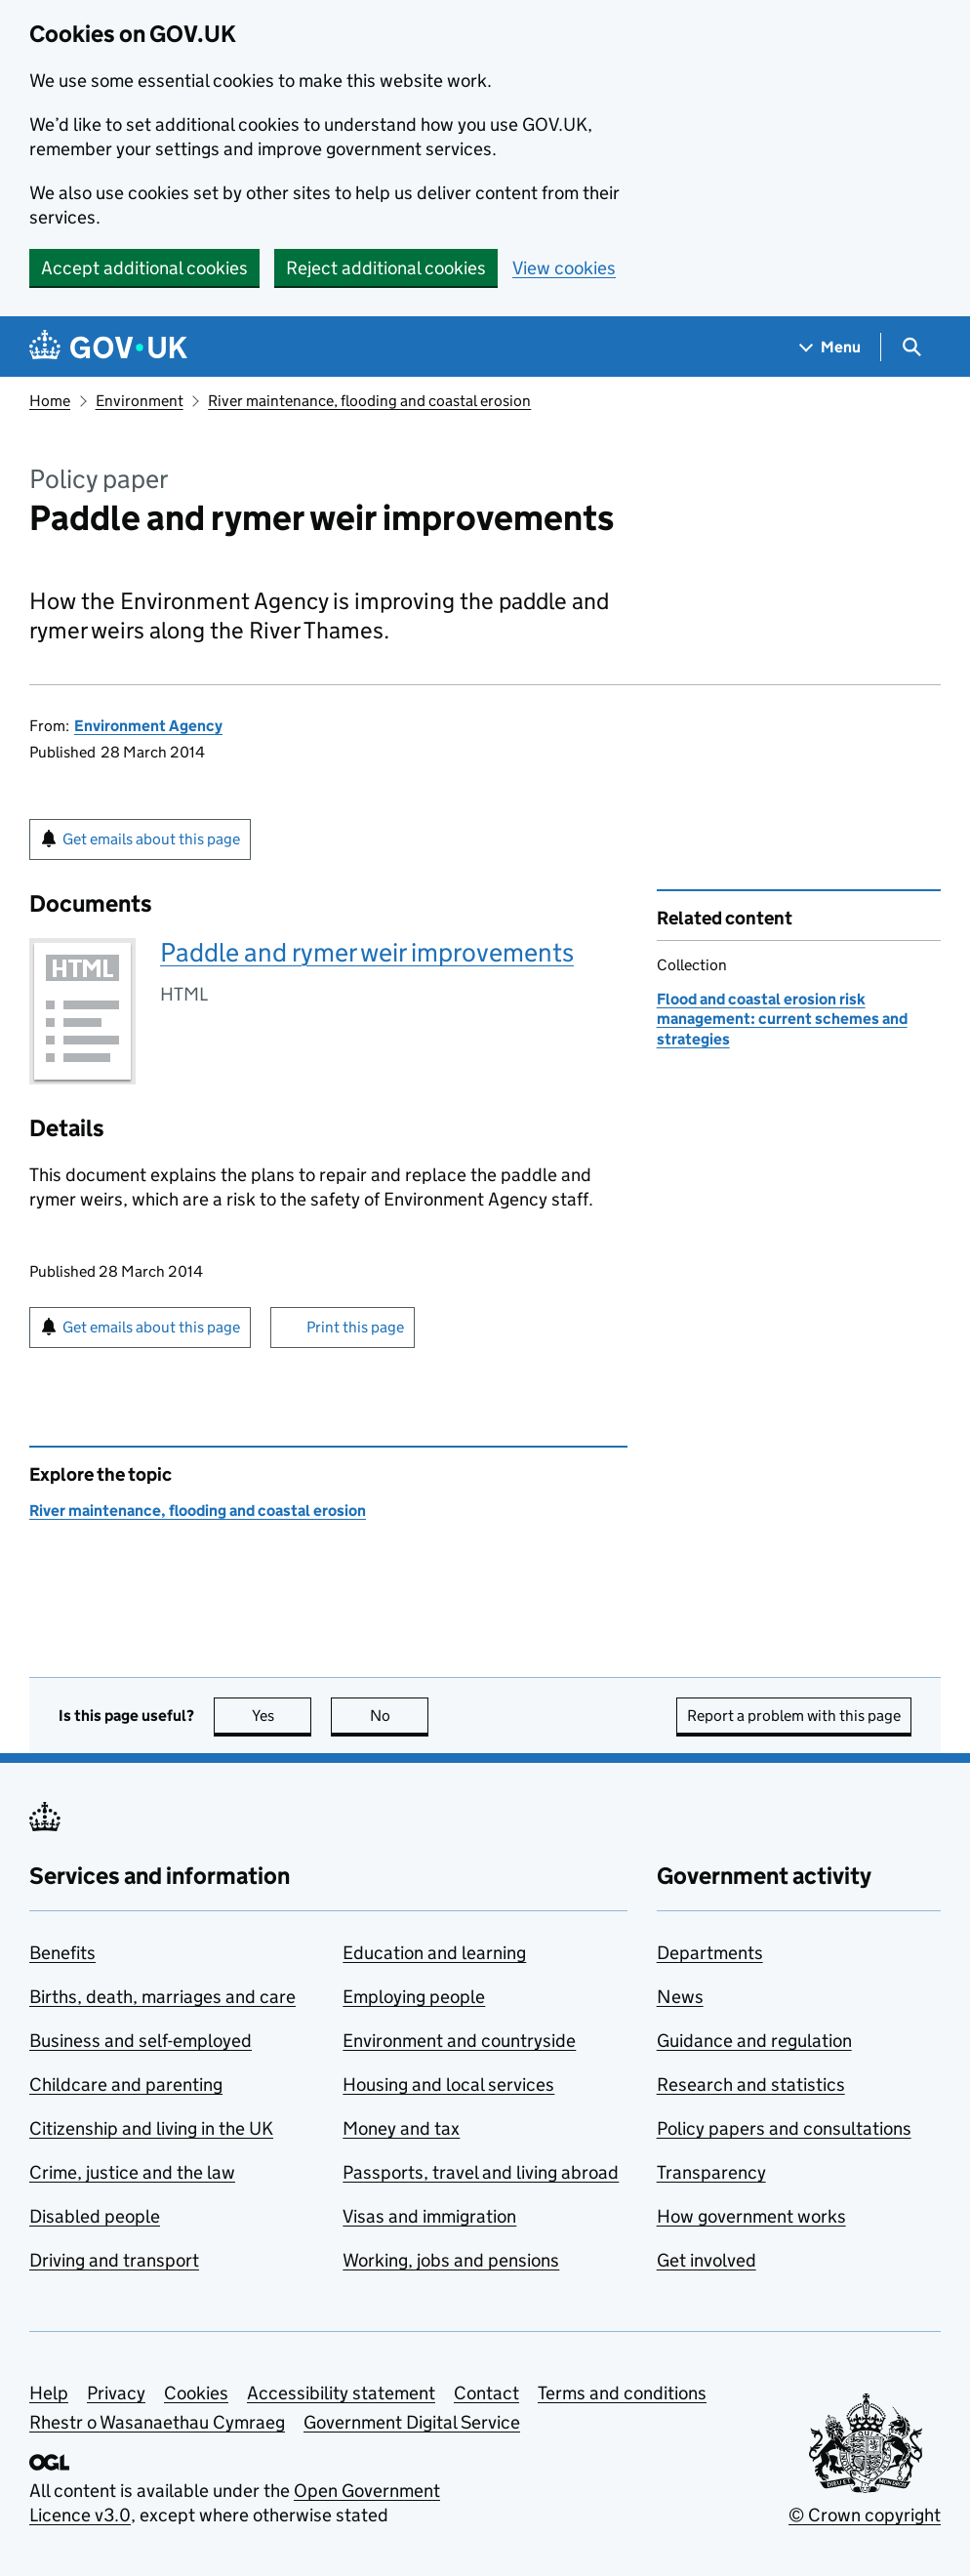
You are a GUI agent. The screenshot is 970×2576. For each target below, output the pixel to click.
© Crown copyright (864, 2515)
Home (49, 400)
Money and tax (401, 2128)
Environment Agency (148, 725)
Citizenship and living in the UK (151, 2128)
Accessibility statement (341, 2393)
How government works (751, 2216)
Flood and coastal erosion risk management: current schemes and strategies (782, 1019)
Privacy (116, 2393)
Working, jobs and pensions (451, 2260)
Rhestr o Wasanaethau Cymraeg (157, 2422)
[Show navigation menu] (830, 347)
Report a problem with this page (794, 1715)
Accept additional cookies (144, 268)
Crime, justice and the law (132, 2172)
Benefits (62, 1953)
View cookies (564, 268)
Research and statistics (751, 2084)
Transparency (711, 2172)
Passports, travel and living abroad (481, 2172)
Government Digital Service (411, 2422)
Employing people (414, 1996)
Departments (710, 1953)
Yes (282, 1715)
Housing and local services (448, 2084)
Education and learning (434, 1953)
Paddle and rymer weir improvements (367, 952)
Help (48, 2393)
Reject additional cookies (386, 268)
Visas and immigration (429, 2216)
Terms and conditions (622, 2393)
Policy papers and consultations (784, 2128)
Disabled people (94, 2216)
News (680, 1996)
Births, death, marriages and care (162, 1996)
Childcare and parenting (125, 2084)
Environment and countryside (459, 2040)
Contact (486, 2393)
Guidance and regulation (754, 2040)
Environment (139, 400)
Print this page (355, 1327)
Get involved (706, 2260)
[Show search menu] (911, 347)
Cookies (196, 2393)
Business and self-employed (140, 2040)
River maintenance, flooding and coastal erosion (369, 400)
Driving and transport (114, 2260)
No (399, 1715)
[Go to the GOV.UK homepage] (108, 347)
